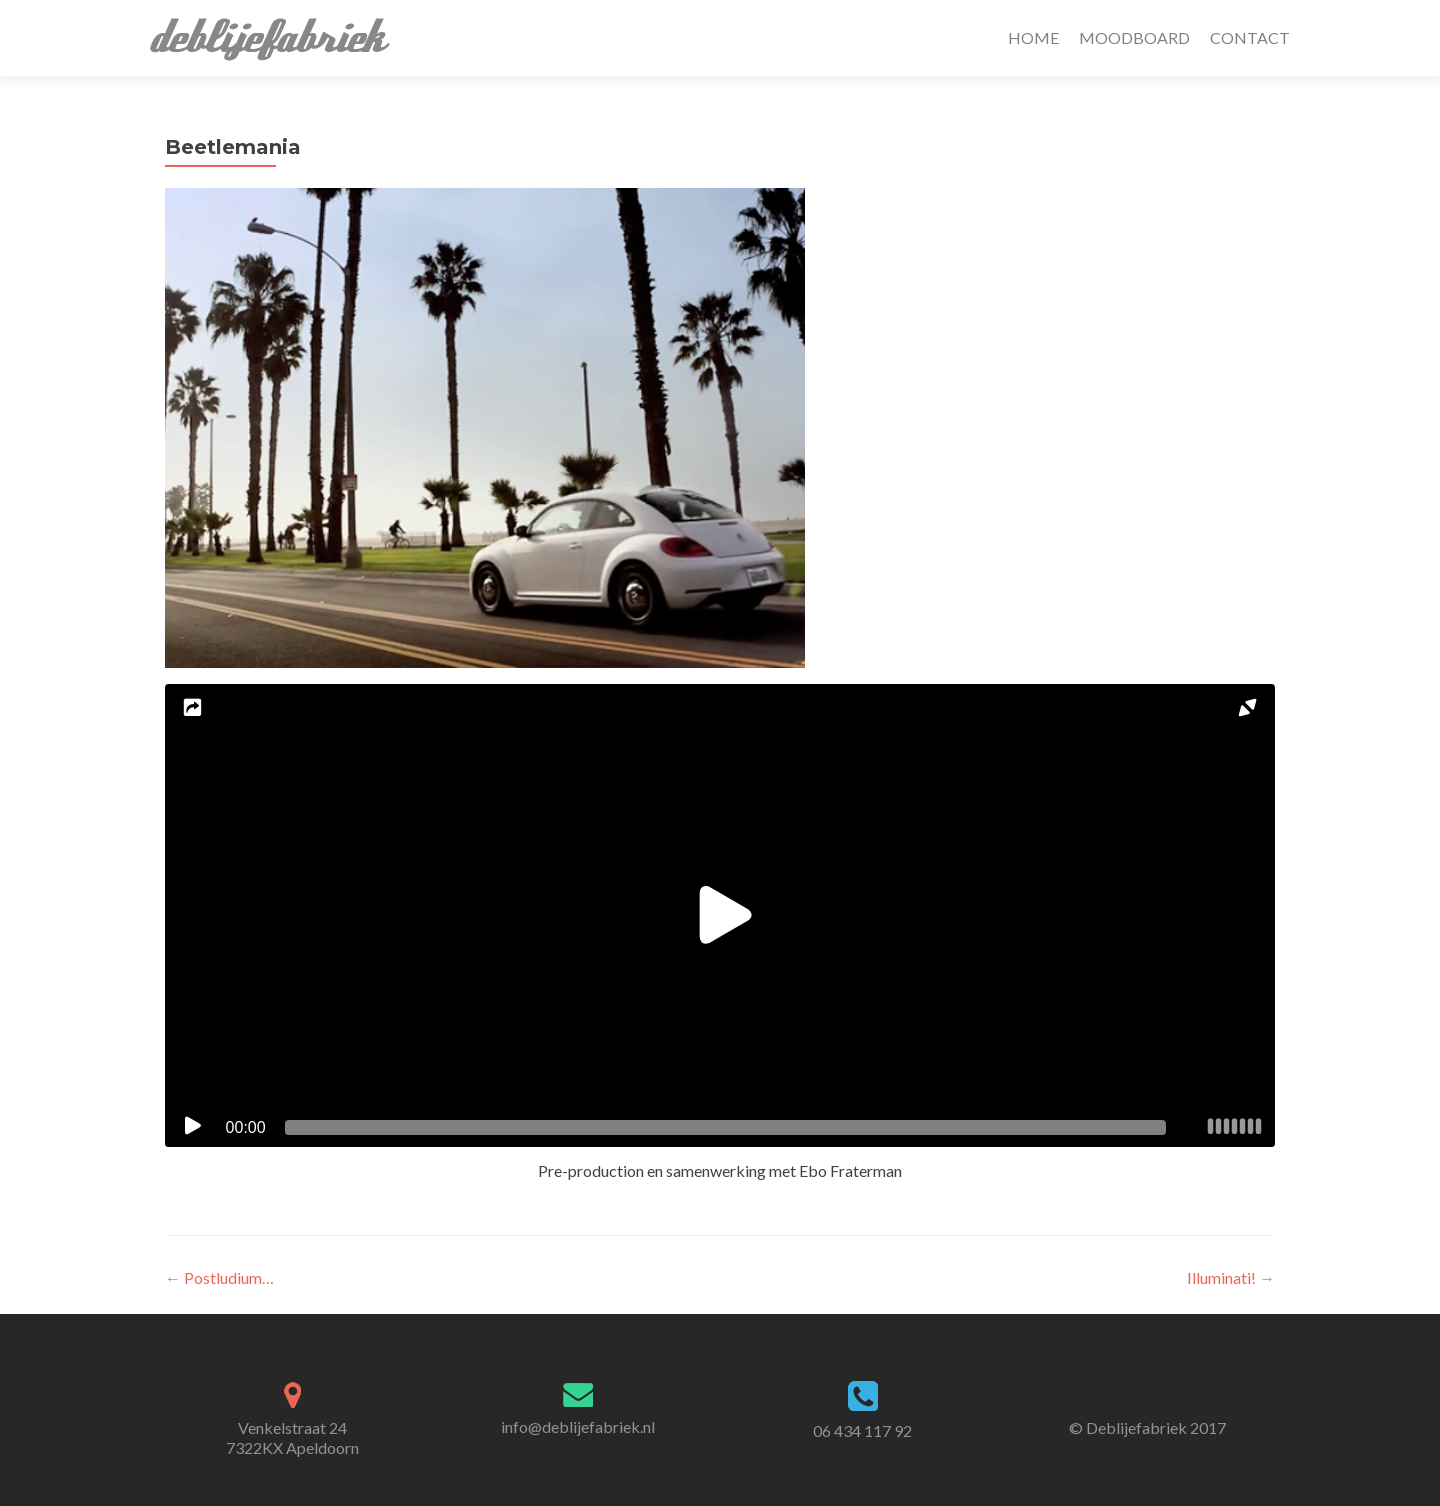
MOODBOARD (1134, 37)
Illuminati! (1231, 1277)
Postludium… (219, 1277)
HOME (1033, 37)
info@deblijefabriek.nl (578, 1426)
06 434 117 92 (862, 1430)
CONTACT (1250, 37)
